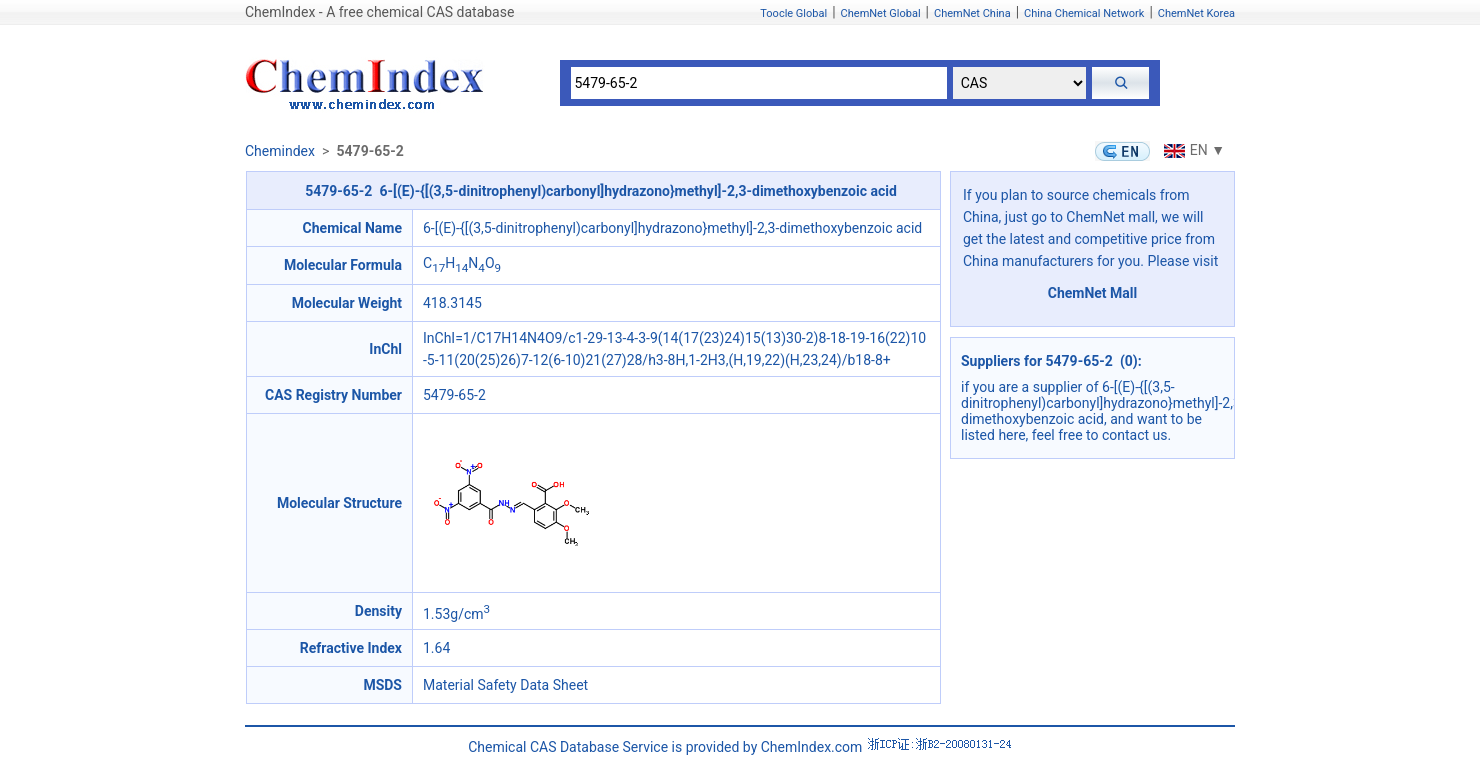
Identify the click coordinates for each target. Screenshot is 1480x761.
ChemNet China (972, 13)
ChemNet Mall (1093, 293)
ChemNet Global (881, 13)
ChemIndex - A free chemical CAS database (379, 12)
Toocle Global (793, 13)
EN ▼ (1192, 150)
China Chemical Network (1084, 13)
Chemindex (280, 151)
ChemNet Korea (1196, 13)
